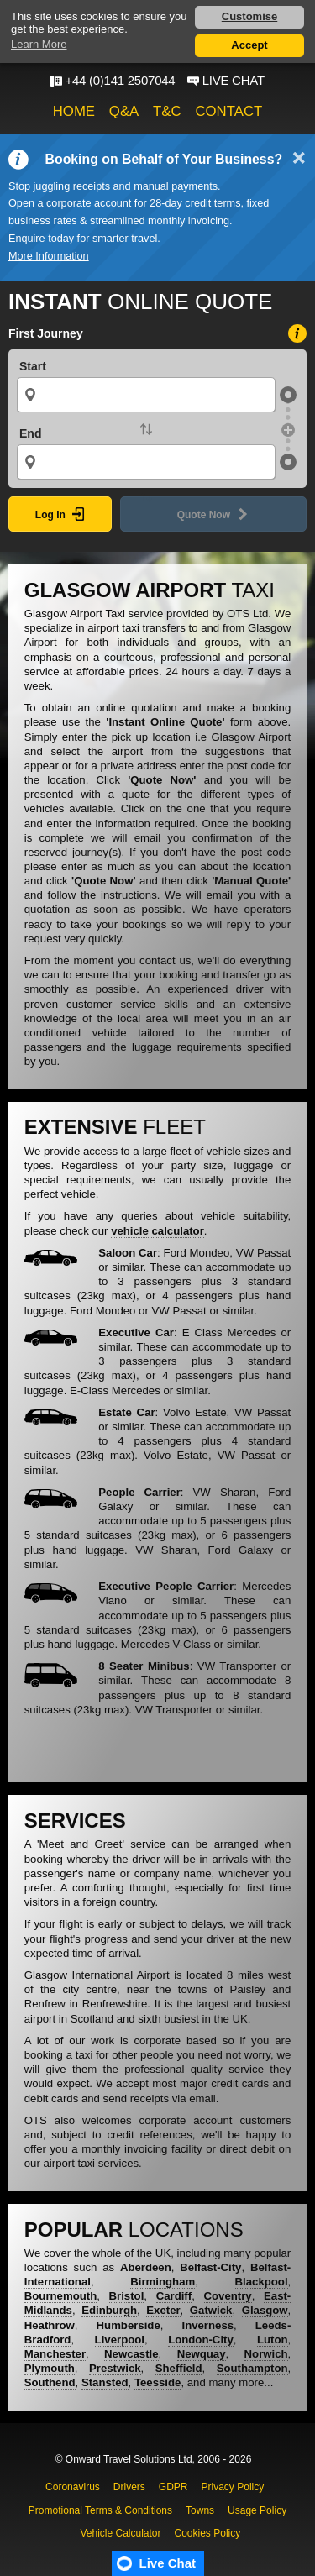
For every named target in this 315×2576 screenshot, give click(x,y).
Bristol (126, 2296)
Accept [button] (249, 45)
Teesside (157, 2382)
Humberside (128, 2325)
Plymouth (49, 2368)
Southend (50, 2382)
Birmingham (162, 2281)
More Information (48, 256)
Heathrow (49, 2325)
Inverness (207, 2325)
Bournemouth (60, 2296)
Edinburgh (109, 2310)
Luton (272, 2339)
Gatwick (211, 2310)
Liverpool (119, 2339)
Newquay (201, 2354)
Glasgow (265, 2310)
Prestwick (115, 2368)
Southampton (252, 2368)
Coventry (228, 2296)
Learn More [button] (38, 44)
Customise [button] (249, 16)
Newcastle (131, 2354)
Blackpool (261, 2281)
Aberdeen (145, 2267)
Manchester (55, 2354)
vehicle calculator (157, 1231)
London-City (201, 2339)
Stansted (105, 2382)
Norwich (266, 2354)
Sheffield (178, 2368)
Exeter (163, 2310)
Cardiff (174, 2296)
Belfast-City (210, 2267)
